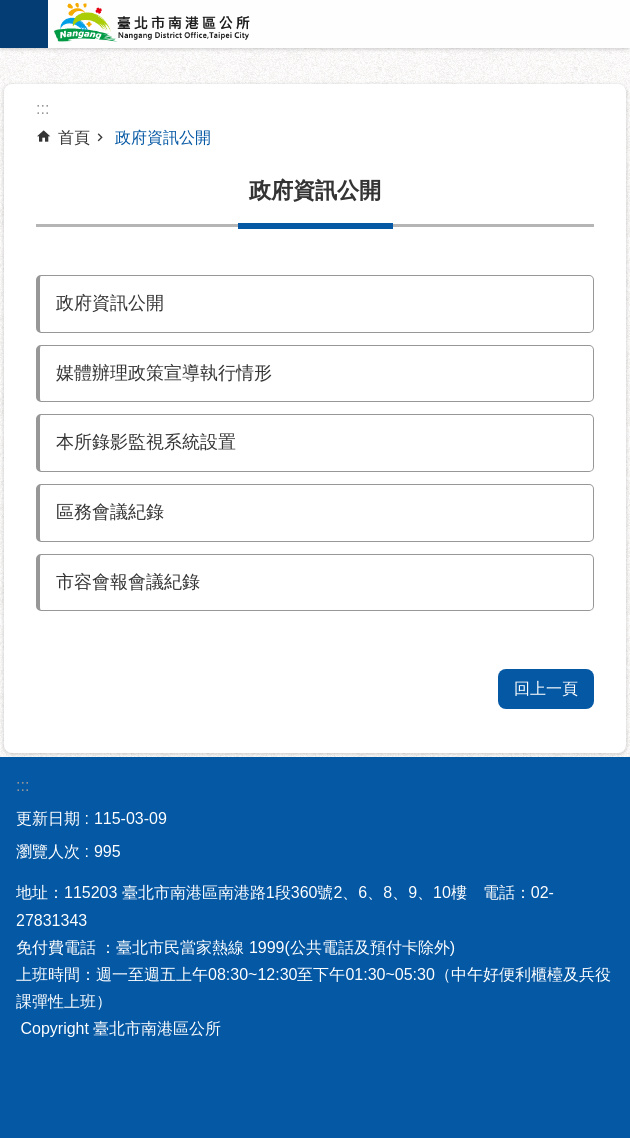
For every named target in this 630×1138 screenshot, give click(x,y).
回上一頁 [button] (546, 688)
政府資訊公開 (163, 137)
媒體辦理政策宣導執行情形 (164, 373)
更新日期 (48, 818)
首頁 (74, 137)
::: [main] (42, 108)
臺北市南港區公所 (178, 24)
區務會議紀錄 (110, 512)
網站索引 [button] (24, 24)
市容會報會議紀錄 (128, 582)
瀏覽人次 (48, 851)
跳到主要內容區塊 (10, 10)
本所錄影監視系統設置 (146, 442)
